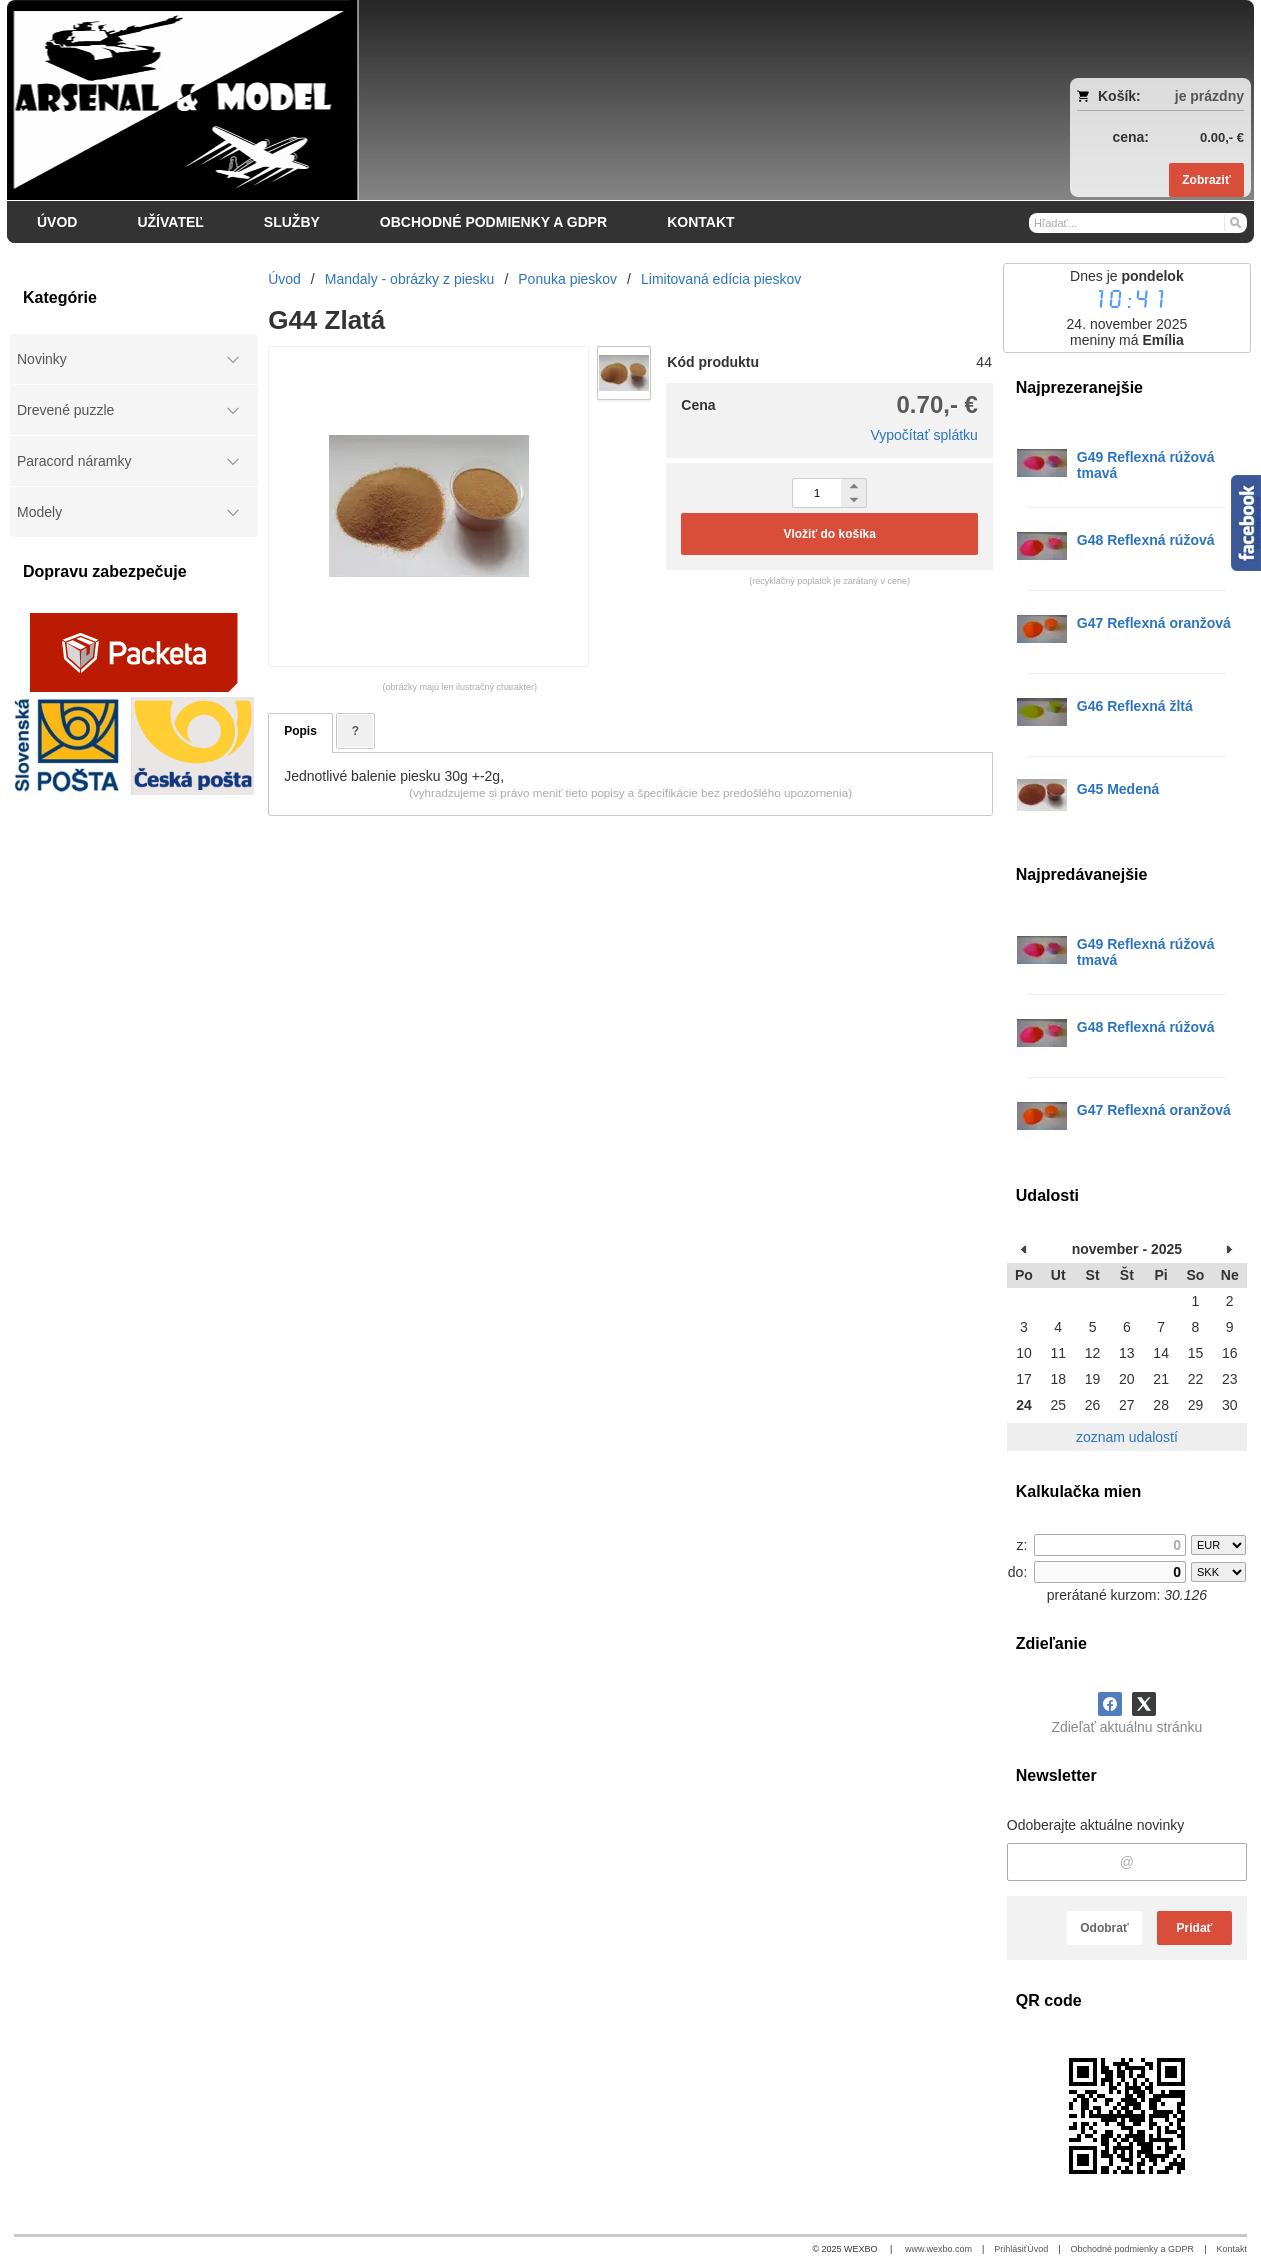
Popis (300, 731)
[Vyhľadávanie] (1138, 223)
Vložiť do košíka (829, 534)
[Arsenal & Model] (475, 100)
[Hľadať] (1234, 222)
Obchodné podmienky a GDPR (1133, 2249)
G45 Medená (1118, 789)
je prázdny (1209, 96)
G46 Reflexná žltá (1135, 706)
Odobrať (1104, 1928)
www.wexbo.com (938, 2249)
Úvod (1037, 2249)
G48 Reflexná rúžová (1146, 540)
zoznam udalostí (1127, 1437)
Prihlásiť (1010, 2249)
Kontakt (1231, 2249)
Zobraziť (1206, 180)
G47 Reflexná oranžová (1154, 623)
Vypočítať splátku (923, 435)
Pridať (1195, 1928)
